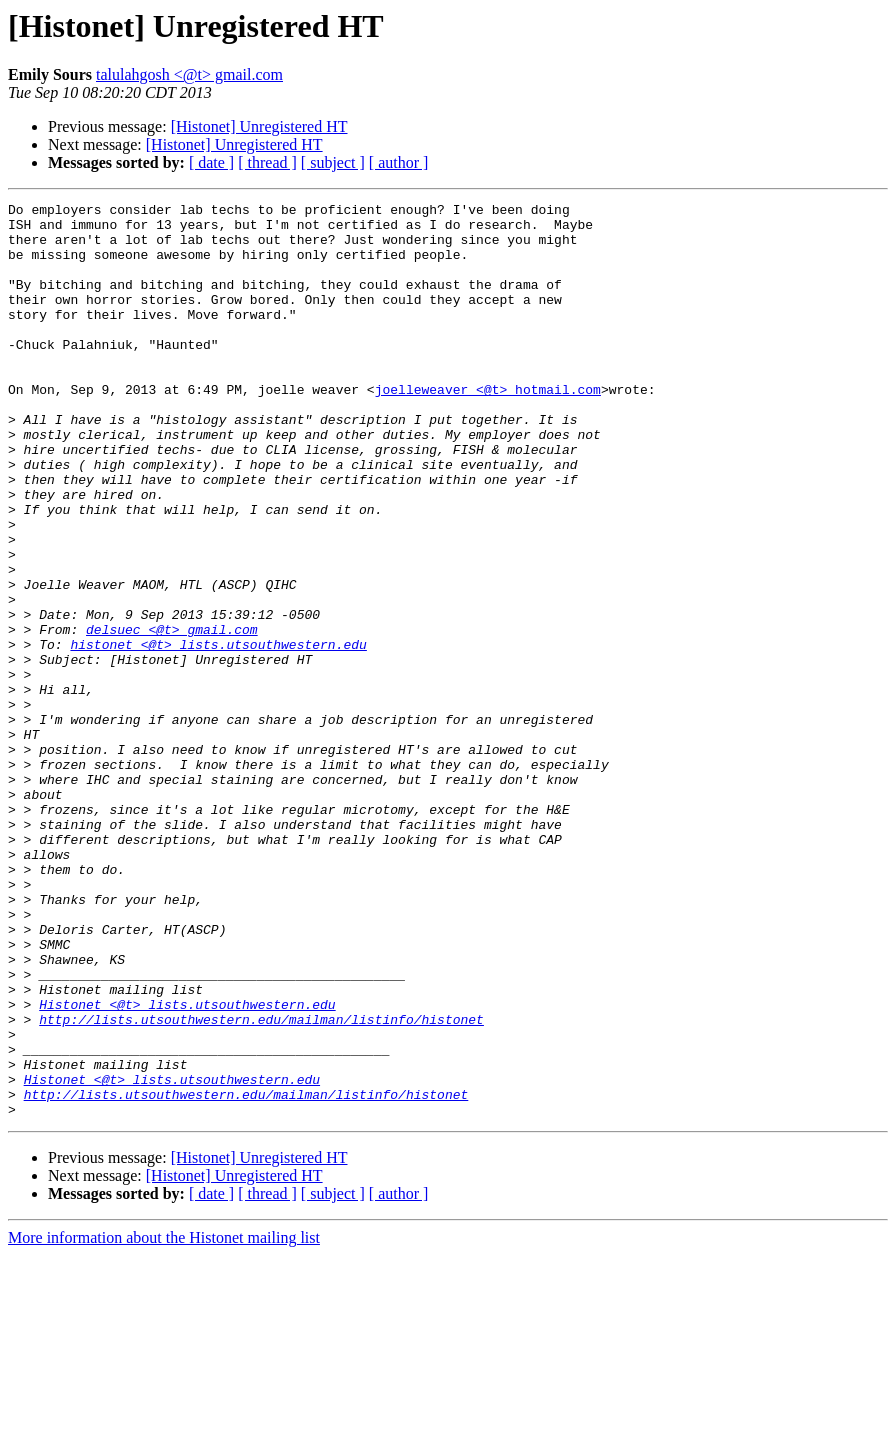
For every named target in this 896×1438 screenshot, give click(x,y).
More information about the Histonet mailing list (164, 1420)
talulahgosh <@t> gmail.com (189, 74)
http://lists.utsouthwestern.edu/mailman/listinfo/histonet (261, 1184)
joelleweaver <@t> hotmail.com (488, 428)
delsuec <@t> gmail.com (172, 716)
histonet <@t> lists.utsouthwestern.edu (218, 734)
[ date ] (211, 162)
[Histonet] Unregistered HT (259, 126)
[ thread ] (267, 162)
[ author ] (399, 162)
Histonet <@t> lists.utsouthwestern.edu (187, 1166)
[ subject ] (333, 162)
